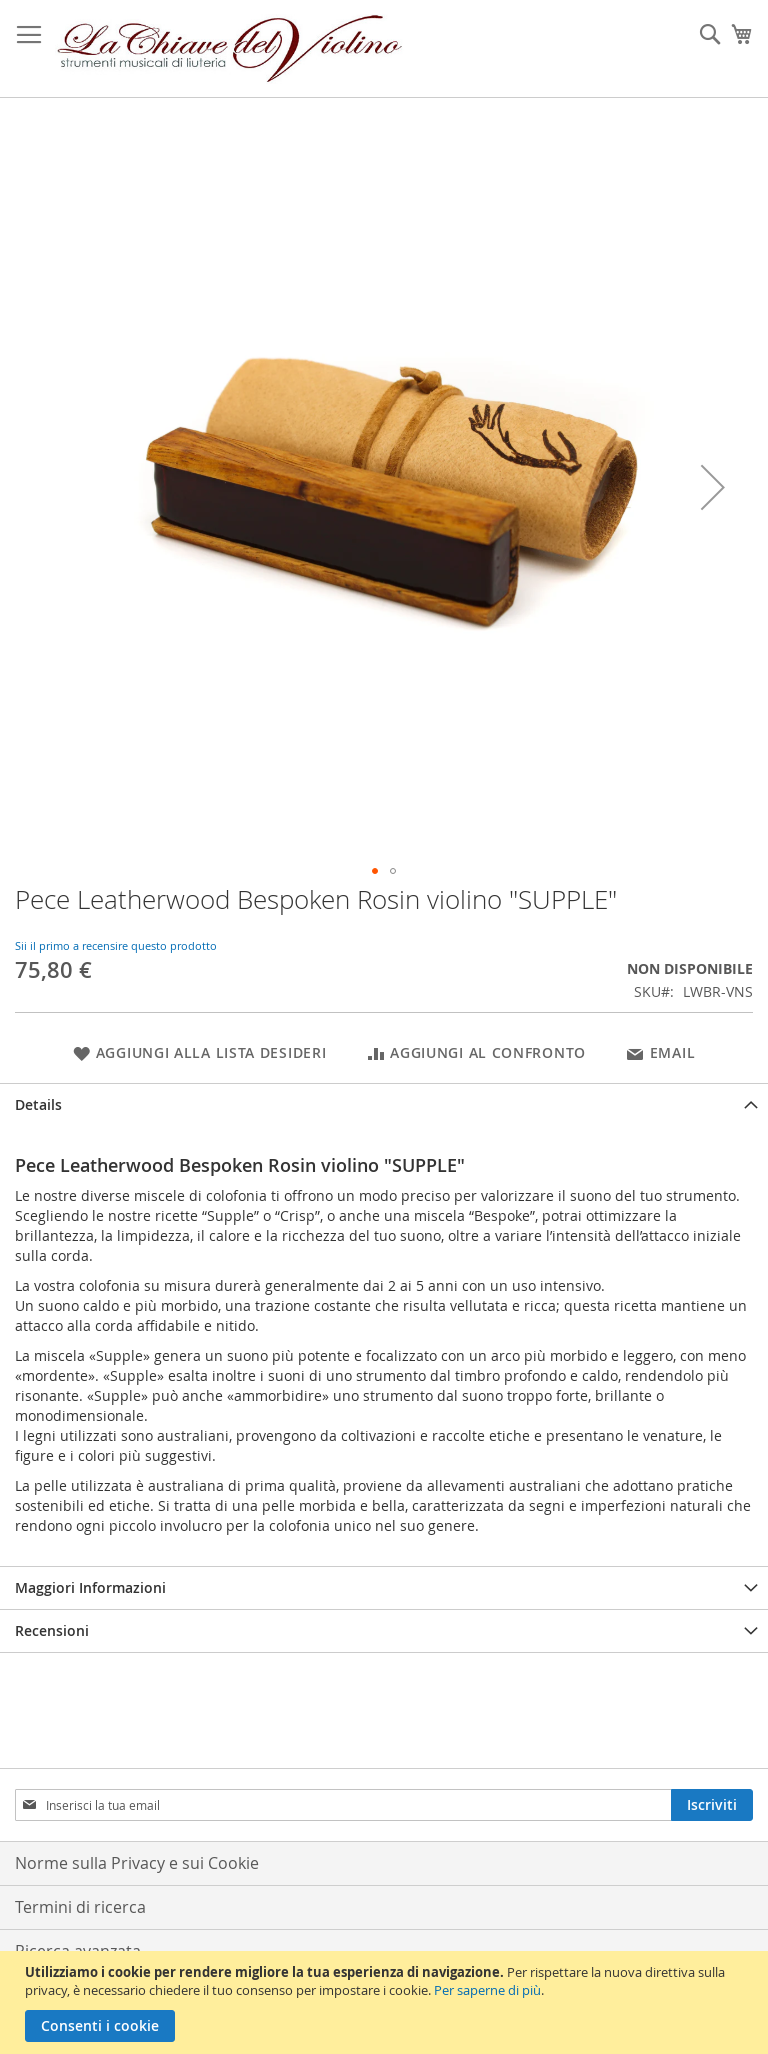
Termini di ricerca (80, 1907)
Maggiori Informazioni (90, 1587)
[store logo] (230, 49)
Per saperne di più (487, 1990)
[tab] (384, 1104)
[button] (713, 487)
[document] (386, 2002)
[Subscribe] (712, 1805)
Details (38, 1104)
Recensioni (52, 1630)
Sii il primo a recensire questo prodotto (116, 945)
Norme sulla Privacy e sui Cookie (137, 1863)
